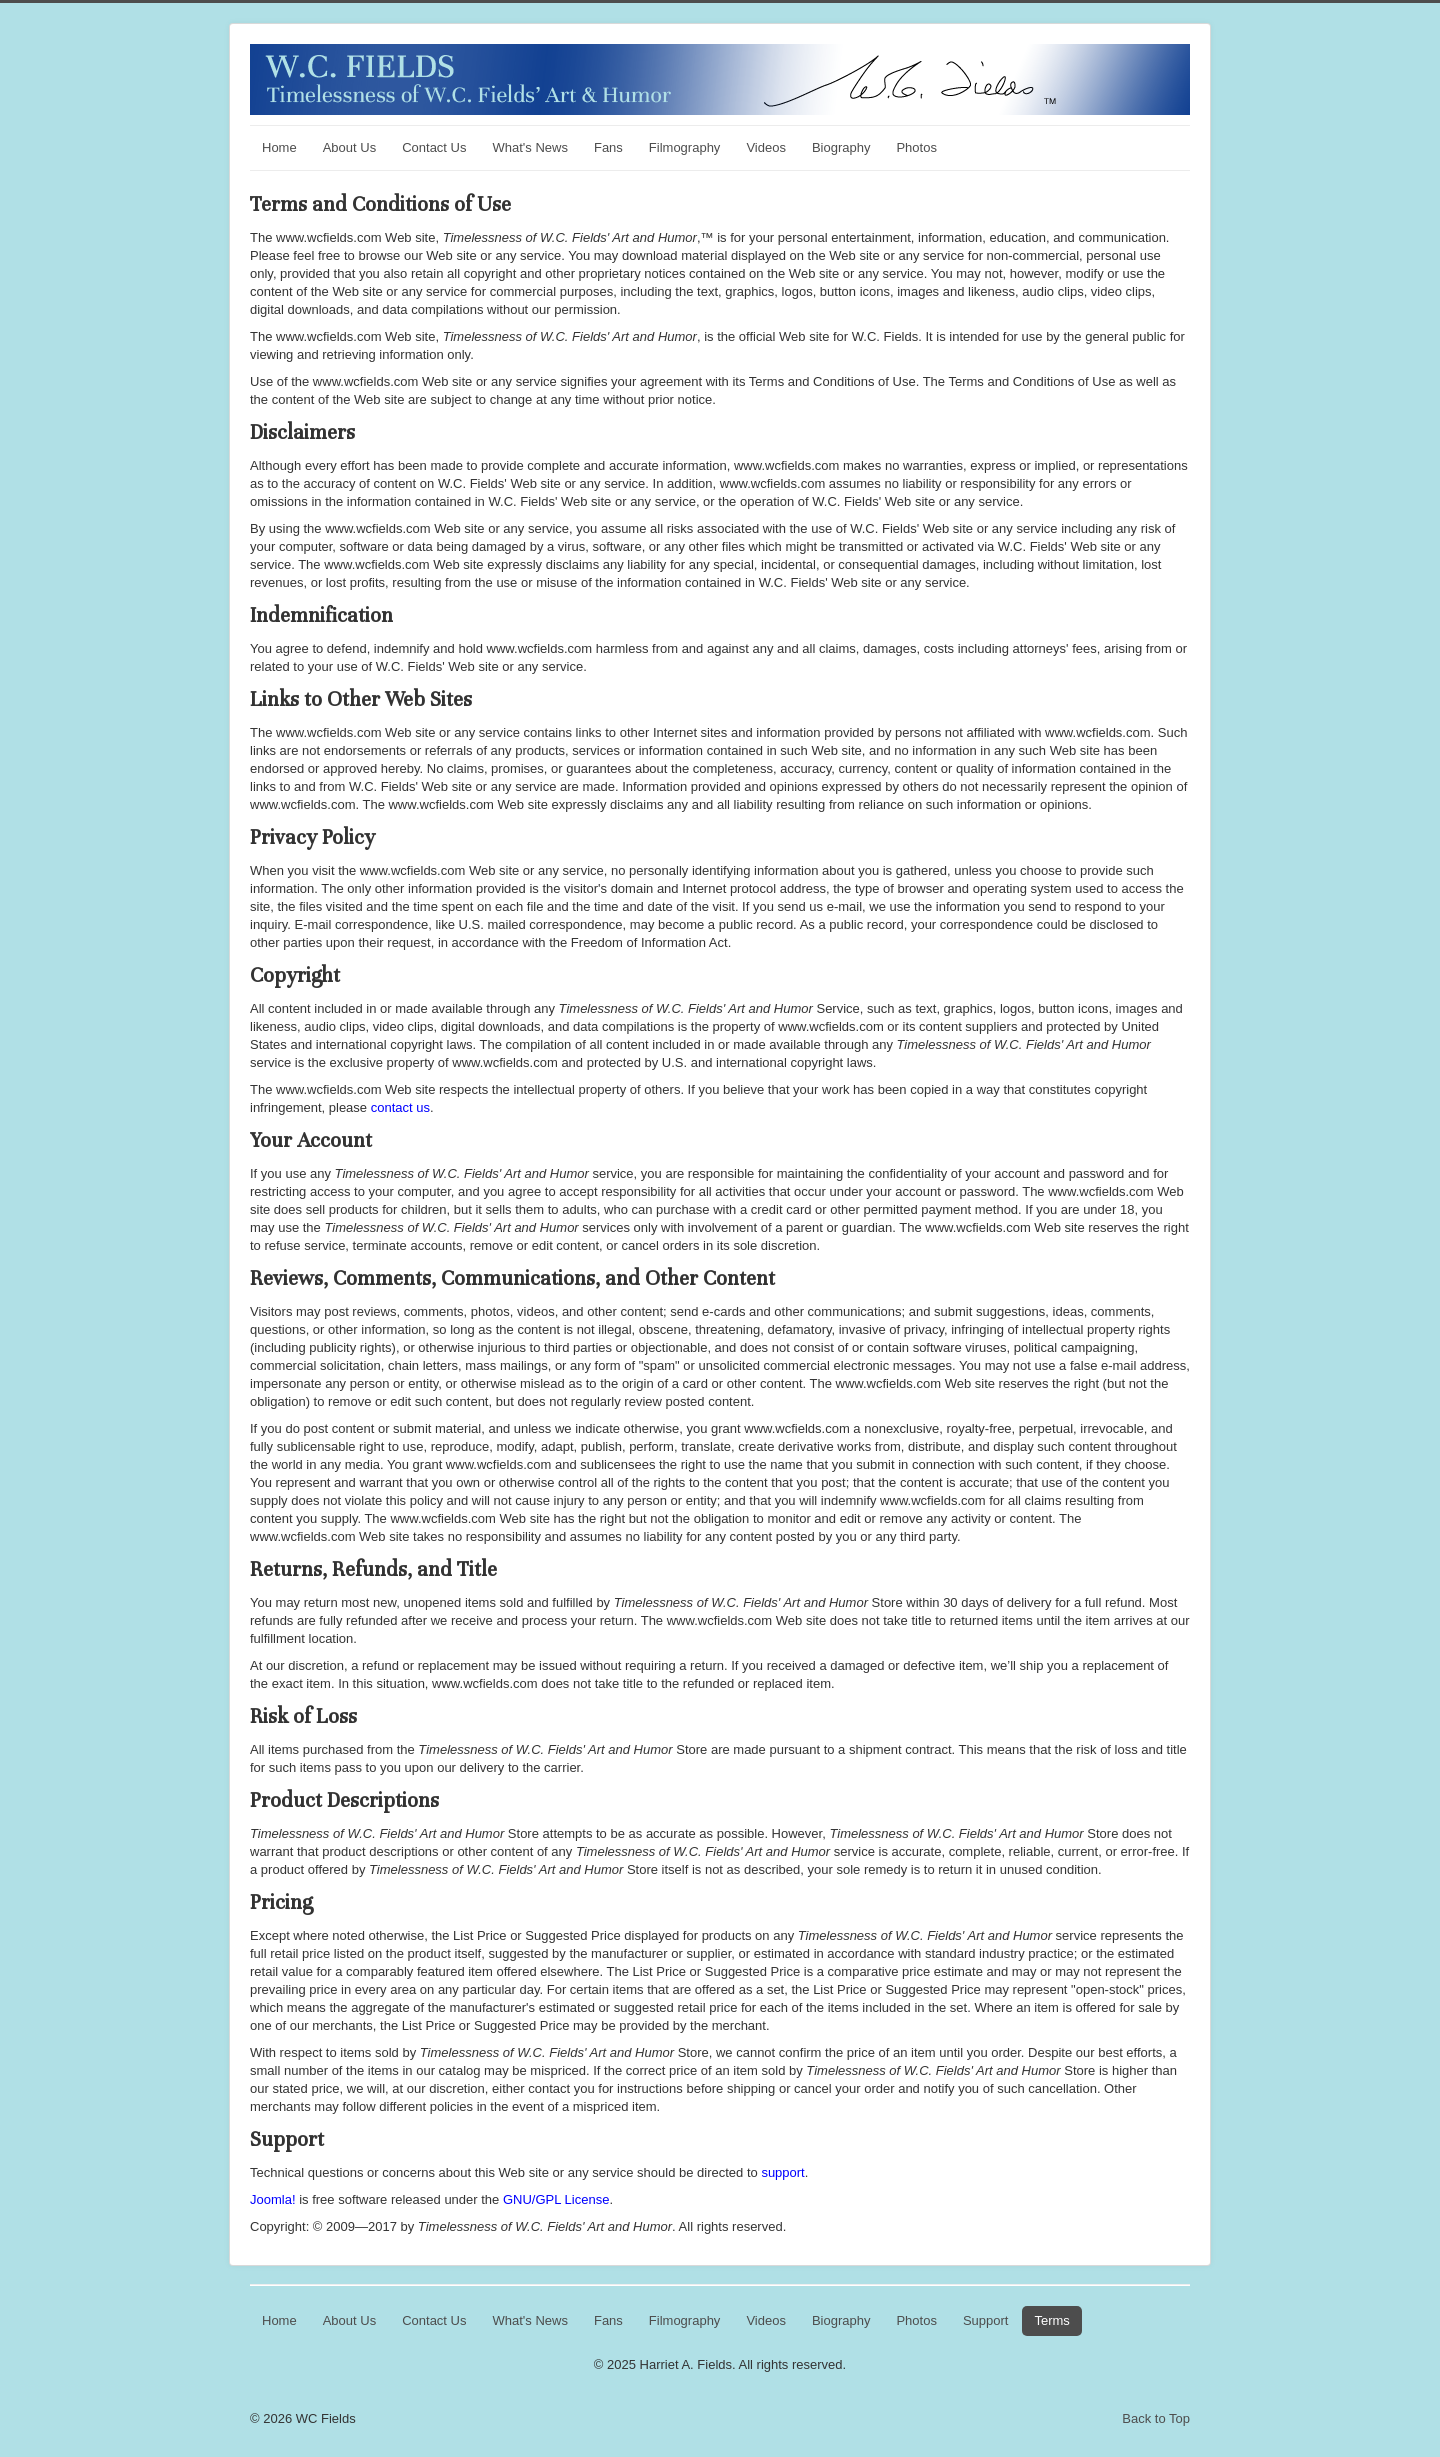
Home (279, 147)
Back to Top (1156, 2418)
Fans (608, 147)
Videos (766, 147)
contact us (400, 1107)
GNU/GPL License (556, 2199)
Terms (1051, 2320)
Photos (916, 147)
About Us (349, 147)
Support (986, 2320)
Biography (841, 147)
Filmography (685, 147)
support (782, 2172)
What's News (529, 147)
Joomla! (273, 2199)
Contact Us (434, 147)
